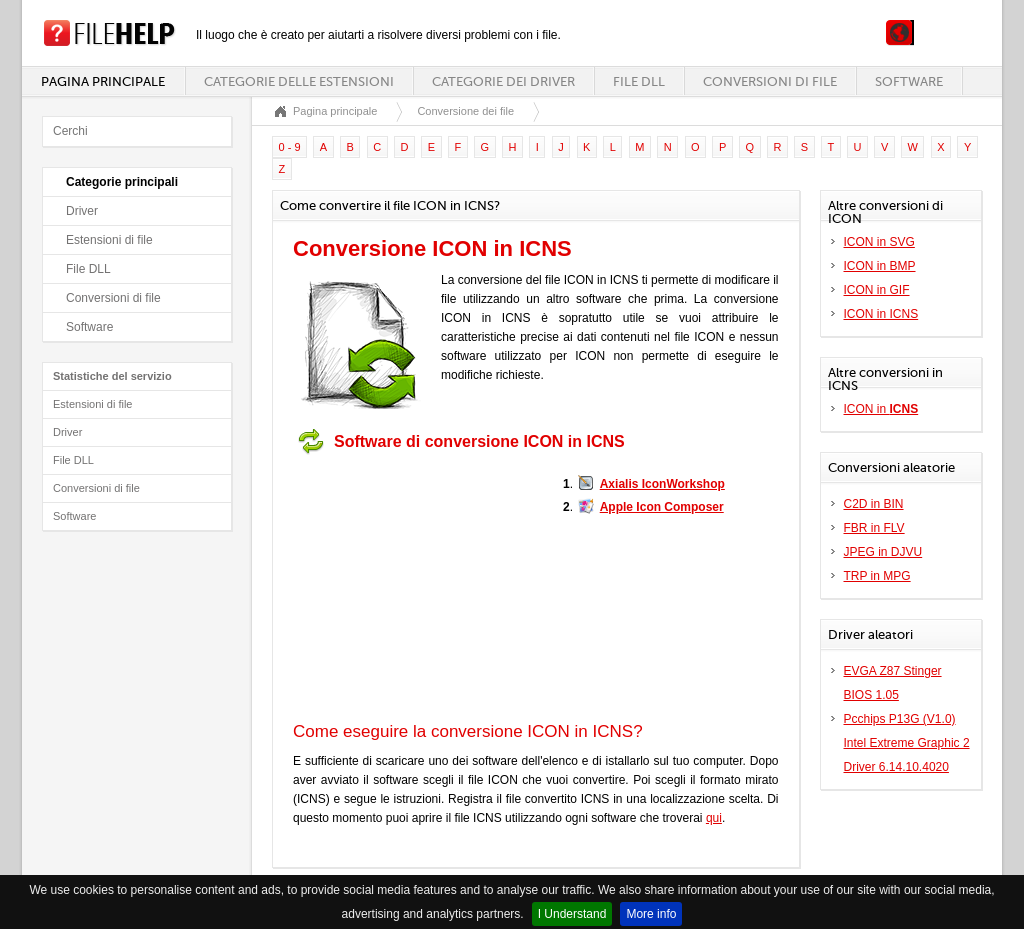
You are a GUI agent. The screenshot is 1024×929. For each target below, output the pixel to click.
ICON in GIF (877, 290)
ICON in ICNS (881, 314)
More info (651, 914)
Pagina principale (103, 81)
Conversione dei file (465, 111)
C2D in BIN (874, 504)
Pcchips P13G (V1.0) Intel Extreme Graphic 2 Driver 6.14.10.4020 (907, 743)
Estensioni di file (109, 240)
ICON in (881, 409)
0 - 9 (290, 147)
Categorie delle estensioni (299, 81)
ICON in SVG (879, 242)
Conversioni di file (770, 81)
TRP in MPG (877, 576)
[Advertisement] (418, 588)
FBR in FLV (874, 528)
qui (714, 818)
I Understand (572, 914)
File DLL (639, 81)
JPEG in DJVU (883, 552)
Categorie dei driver (503, 81)
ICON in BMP (880, 266)
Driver (82, 211)
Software (909, 81)
